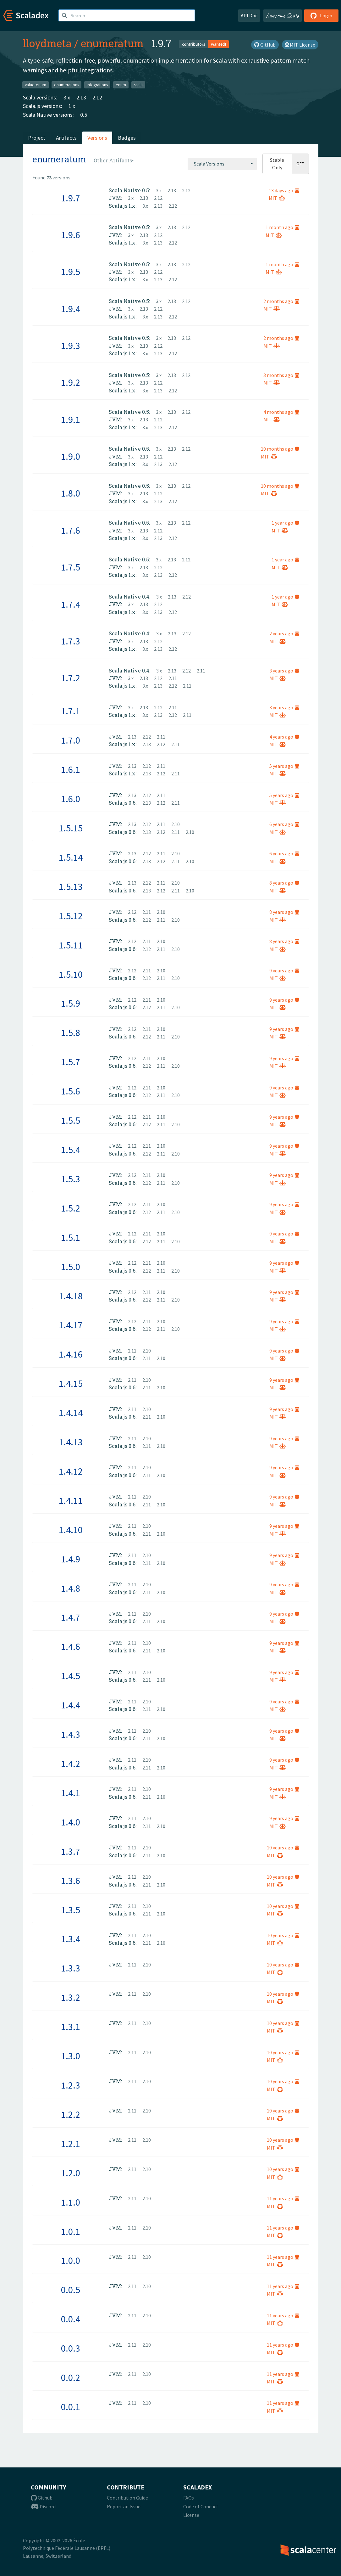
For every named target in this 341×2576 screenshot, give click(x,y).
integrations (97, 84)
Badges (127, 137)
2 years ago (284, 633)
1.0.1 (70, 2231)
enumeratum (112, 43)
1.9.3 (70, 346)
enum (121, 84)
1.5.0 (70, 1267)
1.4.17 (71, 1325)
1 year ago (285, 523)
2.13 (81, 97)
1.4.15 (71, 1383)
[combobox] (222, 164)
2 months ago (281, 301)
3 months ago (281, 375)
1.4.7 (70, 1617)
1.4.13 (71, 1442)
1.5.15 (71, 828)
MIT (277, 198)
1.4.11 (71, 1500)
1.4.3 (70, 1734)
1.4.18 (71, 1296)
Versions (97, 137)
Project (36, 137)
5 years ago (284, 766)
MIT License (300, 45)
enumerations (66, 84)
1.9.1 (70, 419)
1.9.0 (70, 456)
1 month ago (282, 227)
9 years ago (284, 970)
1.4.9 (70, 1559)
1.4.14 (71, 1413)
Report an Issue (123, 2506)
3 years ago (284, 670)
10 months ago (280, 449)
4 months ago (281, 412)
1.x (72, 106)
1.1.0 (70, 2202)
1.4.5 (70, 1676)
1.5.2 (70, 1208)
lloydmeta (47, 43)
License (191, 2515)
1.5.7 (70, 1062)
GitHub (265, 45)
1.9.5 (70, 272)
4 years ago (284, 737)
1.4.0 (70, 1822)
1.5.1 (70, 1237)
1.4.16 (71, 1354)
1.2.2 (70, 2114)
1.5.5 (70, 1120)
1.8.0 (70, 493)
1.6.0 (70, 799)
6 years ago (284, 824)
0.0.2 (70, 2377)
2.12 (97, 97)
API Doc (249, 15)
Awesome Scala (282, 15)
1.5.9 (70, 1003)
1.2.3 (70, 2085)
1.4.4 (70, 1705)
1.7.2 (70, 678)
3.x (66, 97)
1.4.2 (70, 1763)
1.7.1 (70, 711)
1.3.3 (70, 1968)
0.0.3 (70, 2348)
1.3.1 (70, 2027)
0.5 (83, 114)
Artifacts (66, 137)
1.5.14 (71, 857)
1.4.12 (71, 1471)
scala (138, 84)
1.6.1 (70, 769)
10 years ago (283, 1847)
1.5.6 (70, 1091)
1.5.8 (70, 1032)
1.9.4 (70, 309)
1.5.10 (71, 974)
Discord (43, 2506)
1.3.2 (70, 1997)
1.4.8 (70, 1588)
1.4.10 (71, 1530)
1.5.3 (70, 1179)
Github (41, 2497)
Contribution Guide (127, 2497)
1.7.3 (70, 641)
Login (321, 15)
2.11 (201, 670)
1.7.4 (70, 604)
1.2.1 (70, 2144)
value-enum (35, 84)
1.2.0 (70, 2173)
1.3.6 (70, 1881)
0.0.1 (70, 2407)
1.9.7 (70, 198)
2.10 (175, 824)
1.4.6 (70, 1646)
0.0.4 (70, 2319)
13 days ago (284, 190)
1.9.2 (70, 382)
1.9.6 (70, 235)
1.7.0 (70, 740)
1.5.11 (71, 945)
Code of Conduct (200, 2506)
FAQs (188, 2497)
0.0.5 (70, 2290)
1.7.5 (70, 567)
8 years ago (284, 883)
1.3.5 (70, 1910)
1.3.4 (70, 1939)
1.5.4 (70, 1150)
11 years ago (283, 2198)
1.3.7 (70, 1851)
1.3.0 (70, 2056)
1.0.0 (70, 2260)
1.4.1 (70, 1793)
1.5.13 (71, 886)
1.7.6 (70, 530)
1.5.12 (71, 916)
